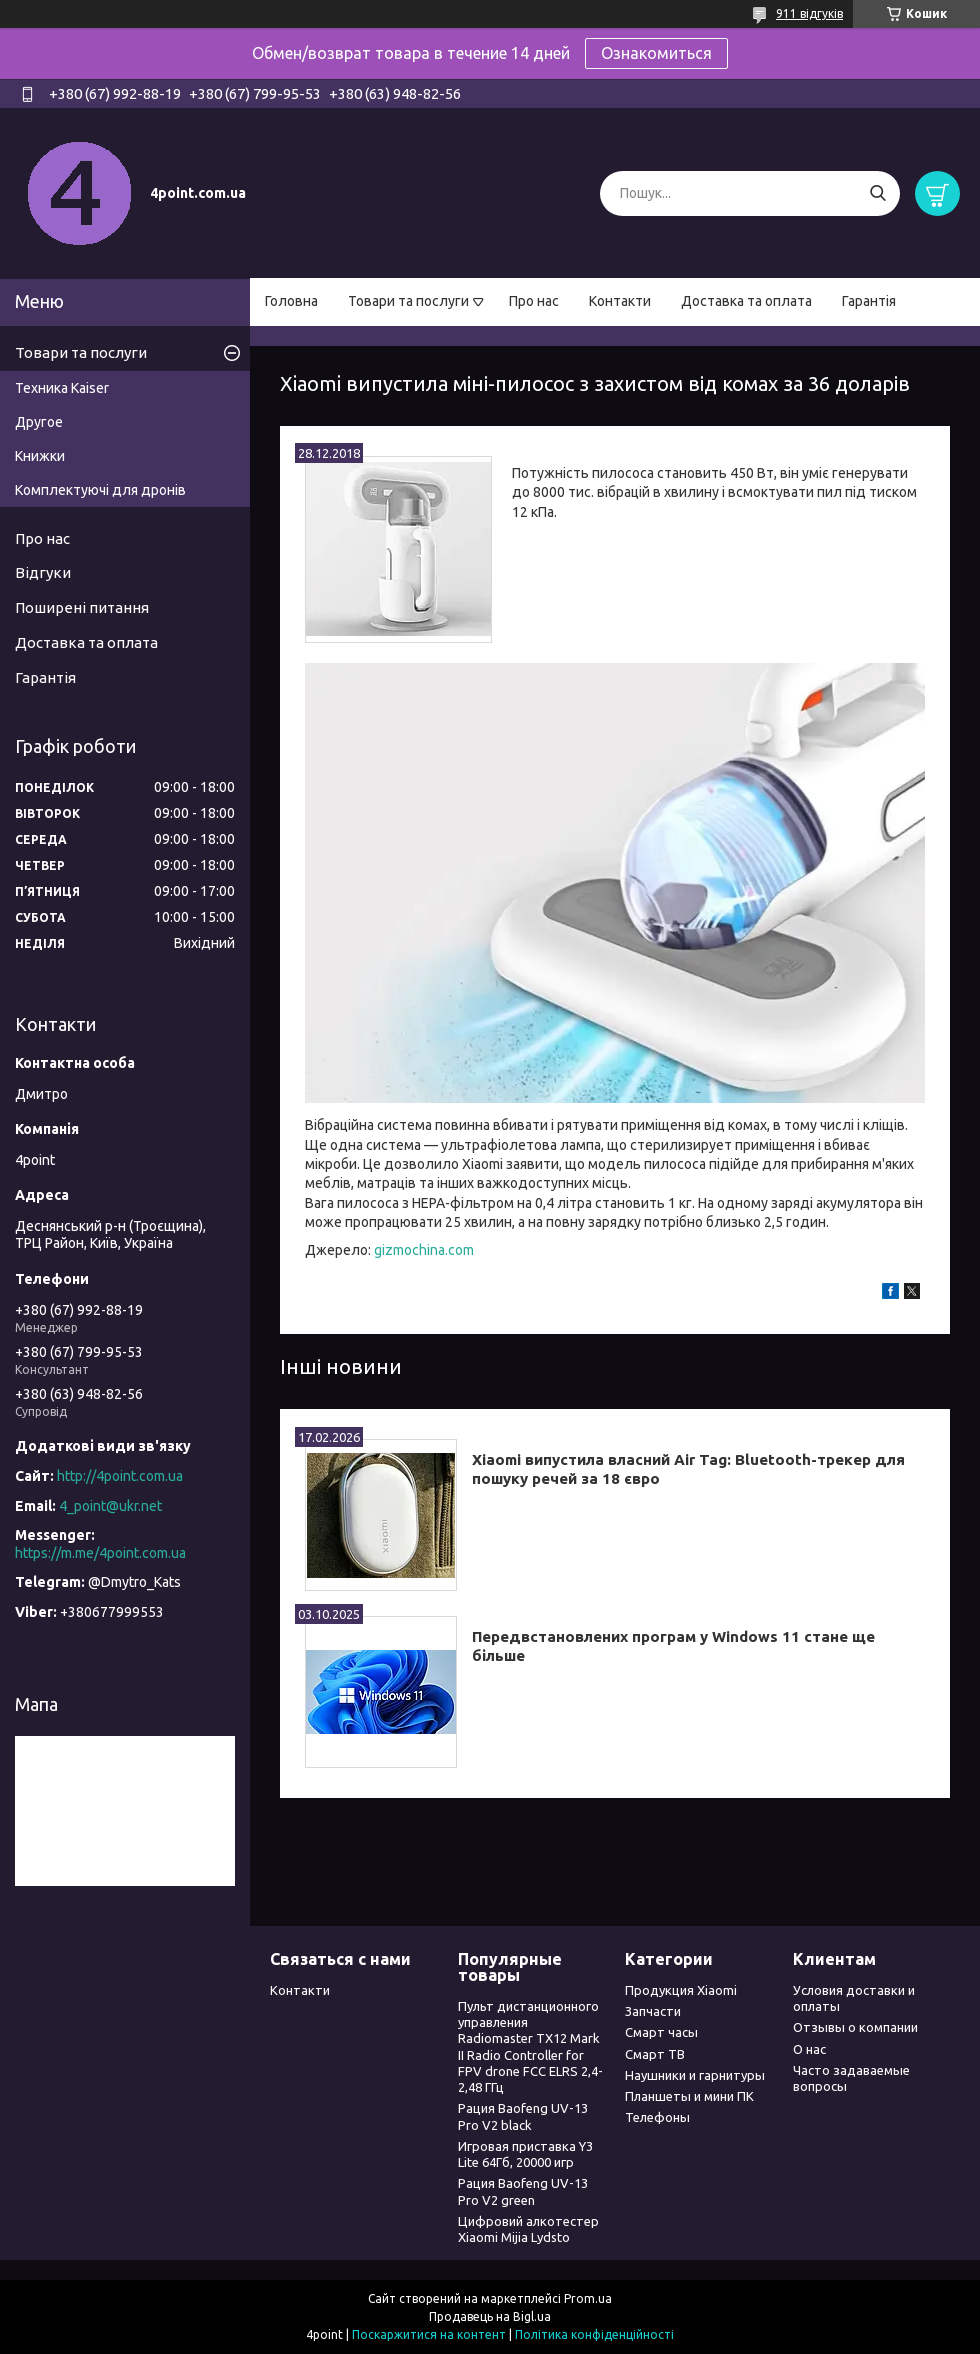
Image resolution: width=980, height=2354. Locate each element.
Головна (291, 301)
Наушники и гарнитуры (695, 2075)
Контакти (620, 301)
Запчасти (653, 2011)
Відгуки (43, 572)
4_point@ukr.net (110, 1506)
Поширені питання (82, 607)
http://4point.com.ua (120, 1476)
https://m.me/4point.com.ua (100, 1553)
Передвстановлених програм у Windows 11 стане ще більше (673, 1646)
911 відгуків (809, 13)
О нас (809, 2049)
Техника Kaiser (62, 388)
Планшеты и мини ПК (689, 2096)
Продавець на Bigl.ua (490, 2316)
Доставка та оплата (746, 301)
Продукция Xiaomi (681, 1990)
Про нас (534, 301)
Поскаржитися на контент (429, 2334)
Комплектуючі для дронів (100, 490)
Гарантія (869, 301)
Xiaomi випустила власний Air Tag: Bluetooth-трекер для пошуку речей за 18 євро (688, 1469)
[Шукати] (877, 193)
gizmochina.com (424, 1250)
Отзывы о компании (855, 2027)
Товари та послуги (408, 301)
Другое (39, 422)
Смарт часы (661, 2032)
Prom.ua (588, 2298)
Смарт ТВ (655, 2054)
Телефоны (657, 2117)
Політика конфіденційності (594, 2334)
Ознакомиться (656, 53)
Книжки (40, 456)
